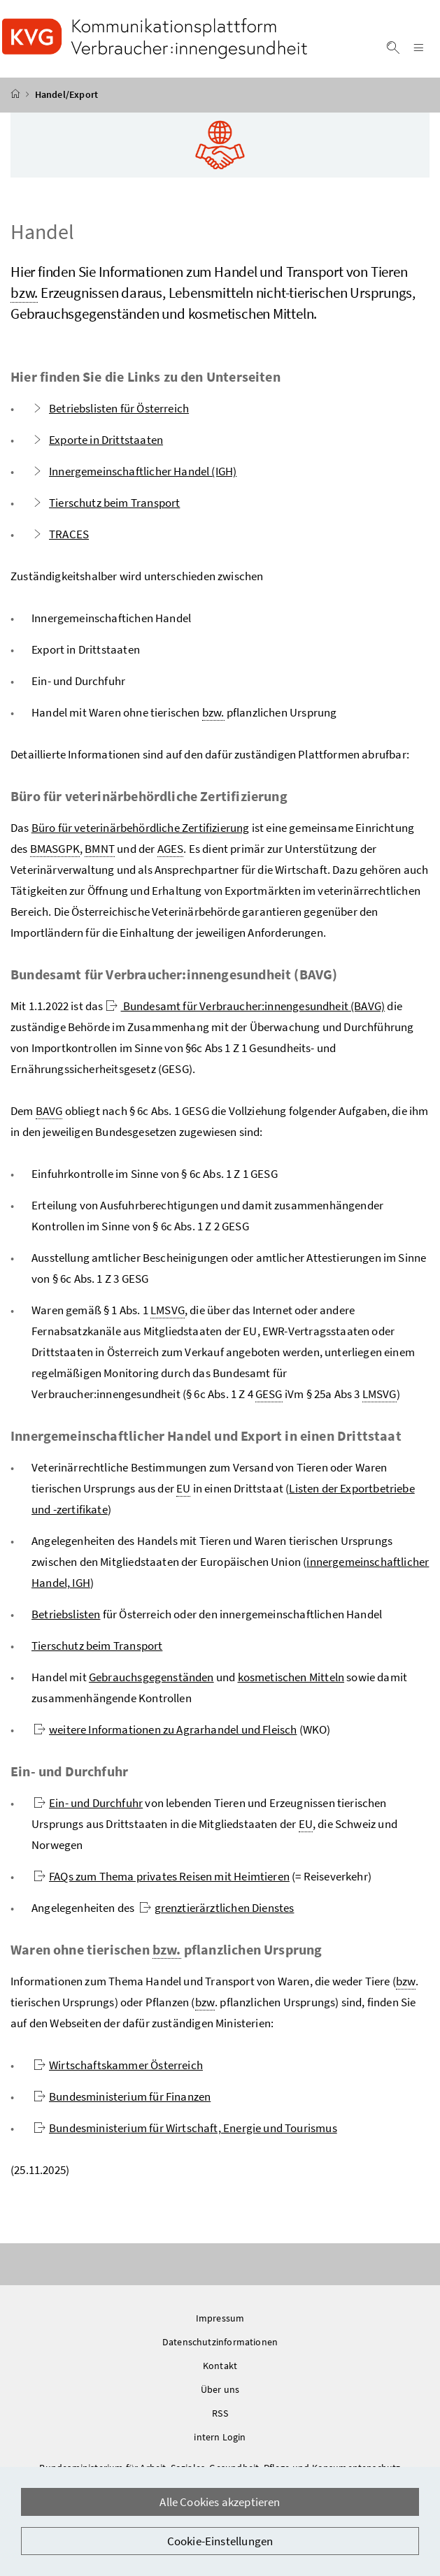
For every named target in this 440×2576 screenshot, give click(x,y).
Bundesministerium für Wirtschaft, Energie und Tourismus (185, 2132)
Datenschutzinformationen (220, 2346)
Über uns (220, 2393)
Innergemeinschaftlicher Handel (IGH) (133, 475)
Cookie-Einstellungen (220, 2541)
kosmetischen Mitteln (291, 1681)
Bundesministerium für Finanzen (122, 2100)
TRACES (60, 538)
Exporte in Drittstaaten (97, 444)
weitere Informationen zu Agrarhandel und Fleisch (165, 1733)
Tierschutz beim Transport (105, 507)
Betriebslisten (65, 1618)
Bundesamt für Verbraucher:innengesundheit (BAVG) (245, 1010)
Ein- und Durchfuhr (88, 1807)
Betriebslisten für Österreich (110, 412)
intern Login (220, 2441)
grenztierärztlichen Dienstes (216, 1912)
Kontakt (220, 2369)
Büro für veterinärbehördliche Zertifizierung (140, 832)
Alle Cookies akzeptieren (219, 2502)
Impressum (220, 2322)
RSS (220, 2417)
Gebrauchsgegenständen (151, 1681)
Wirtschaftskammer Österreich (118, 2069)
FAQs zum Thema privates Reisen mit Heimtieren (162, 1880)
